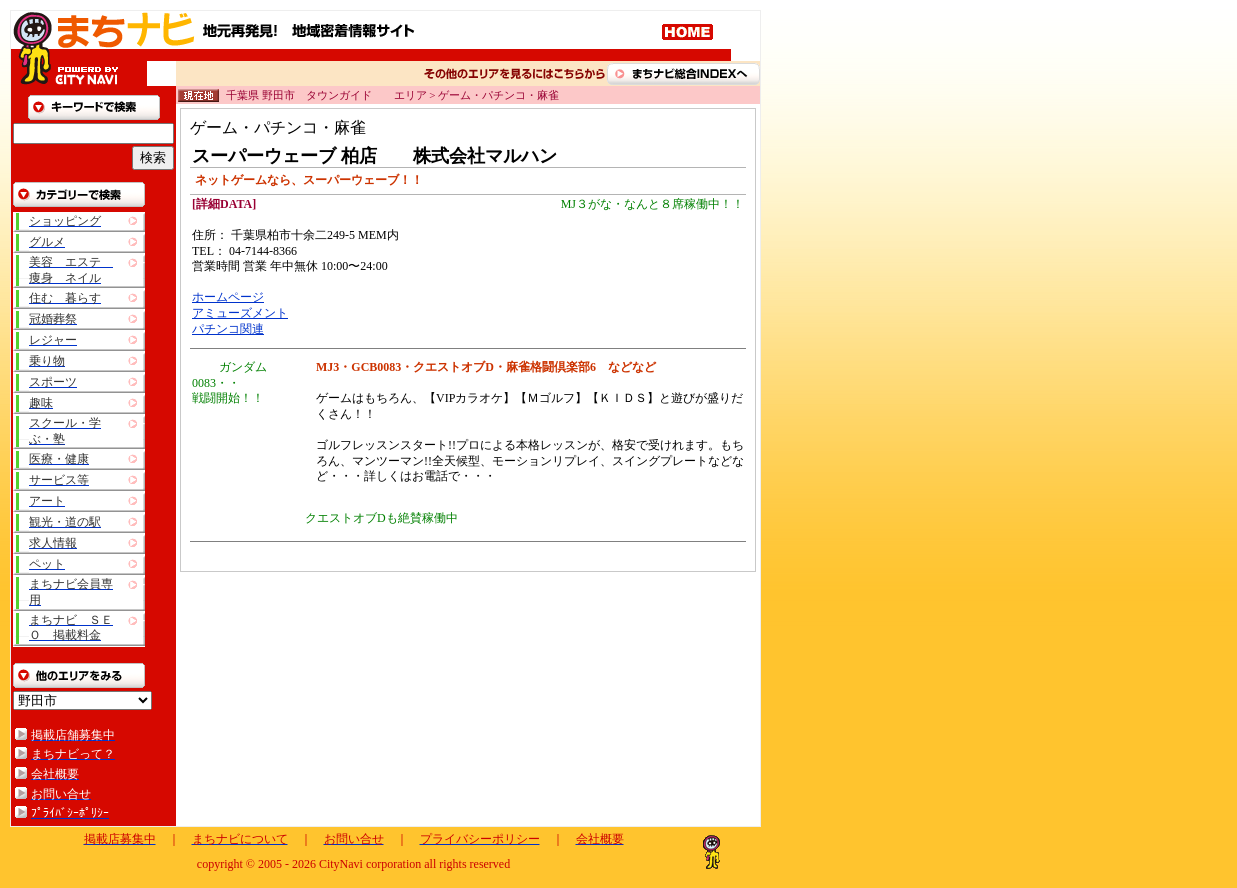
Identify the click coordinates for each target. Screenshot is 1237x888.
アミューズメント (240, 313)
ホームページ (228, 297)
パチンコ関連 (228, 329)
